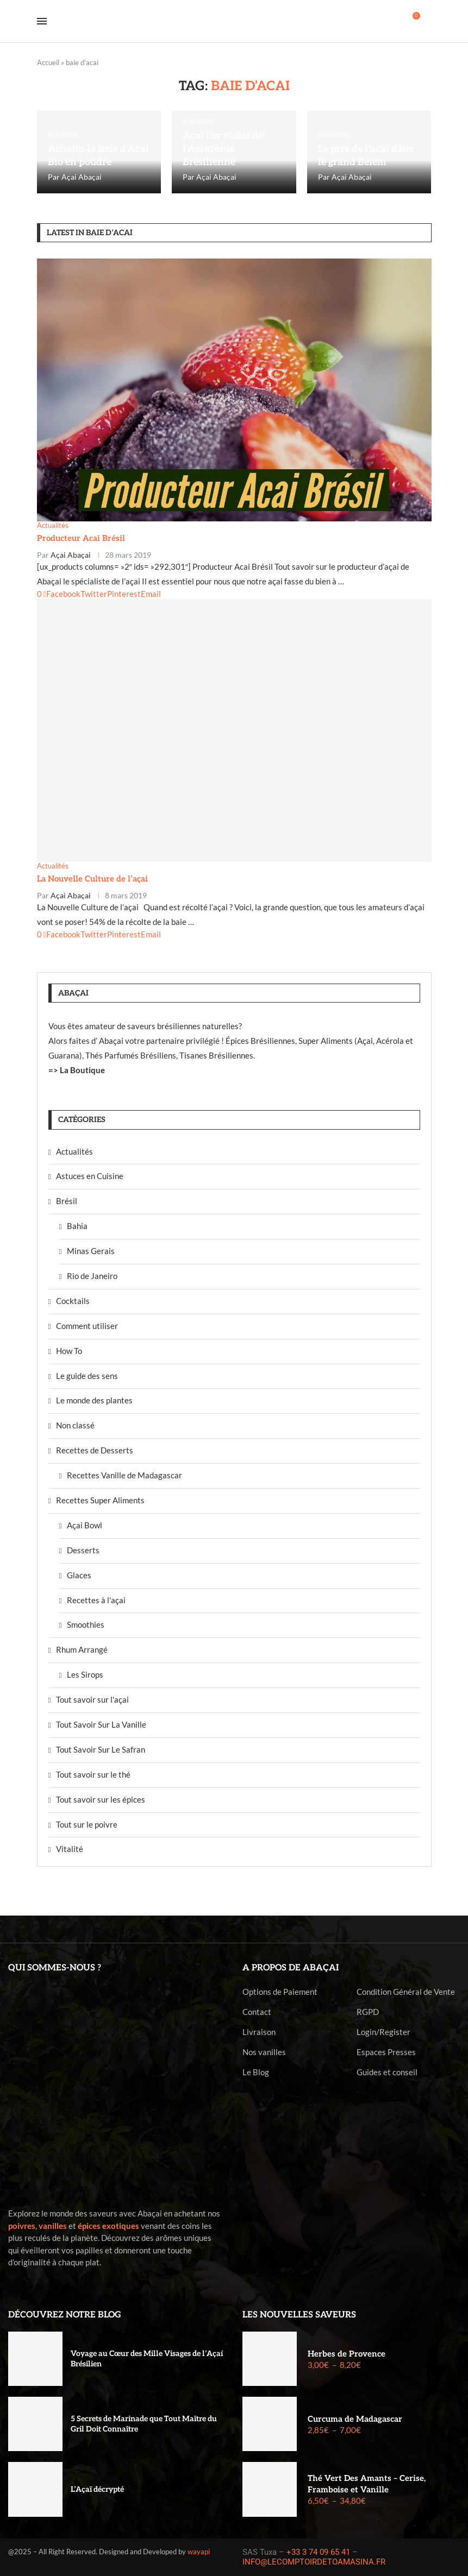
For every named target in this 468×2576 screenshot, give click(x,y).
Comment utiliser (87, 1326)
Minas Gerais (91, 1251)
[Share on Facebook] (61, 594)
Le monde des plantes (94, 1400)
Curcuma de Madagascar (355, 2419)
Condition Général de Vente (406, 1992)
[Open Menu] (42, 21)
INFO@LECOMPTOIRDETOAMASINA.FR (313, 2562)
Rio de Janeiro (92, 1276)
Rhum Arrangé (82, 1649)
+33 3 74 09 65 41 (318, 2552)
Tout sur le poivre (86, 1824)
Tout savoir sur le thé (93, 1774)
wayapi (199, 2551)
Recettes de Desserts (94, 1450)
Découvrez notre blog (64, 2315)
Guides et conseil (387, 2072)
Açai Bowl (84, 1525)
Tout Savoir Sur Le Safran (100, 1749)
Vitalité (69, 1849)
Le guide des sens (87, 1376)
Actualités (74, 1151)
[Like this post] (39, 594)
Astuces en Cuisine (89, 1176)
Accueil (48, 62)
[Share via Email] (151, 594)
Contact (256, 2012)
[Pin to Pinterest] (124, 594)
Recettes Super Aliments (100, 1500)
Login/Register (383, 2032)
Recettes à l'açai (96, 1600)
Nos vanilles (264, 2052)
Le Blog (255, 2072)
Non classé (75, 1425)
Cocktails (73, 1301)
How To (69, 1351)
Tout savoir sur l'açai (92, 1699)
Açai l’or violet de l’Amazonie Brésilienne (223, 149)
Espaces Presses (386, 2052)
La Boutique (82, 1070)
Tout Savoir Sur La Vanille (101, 1724)
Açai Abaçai (81, 176)
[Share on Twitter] (93, 594)
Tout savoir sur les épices (100, 1799)
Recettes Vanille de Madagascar (124, 1475)
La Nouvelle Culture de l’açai (92, 879)
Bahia (77, 1226)
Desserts (83, 1550)
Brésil (66, 1201)
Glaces (79, 1575)
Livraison (259, 2032)
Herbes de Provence (346, 2354)
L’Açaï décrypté (97, 2489)
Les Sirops (85, 1674)
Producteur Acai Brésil (81, 538)
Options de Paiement (279, 1992)
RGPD (368, 2012)
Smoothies (85, 1624)
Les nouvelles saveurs (299, 2315)
